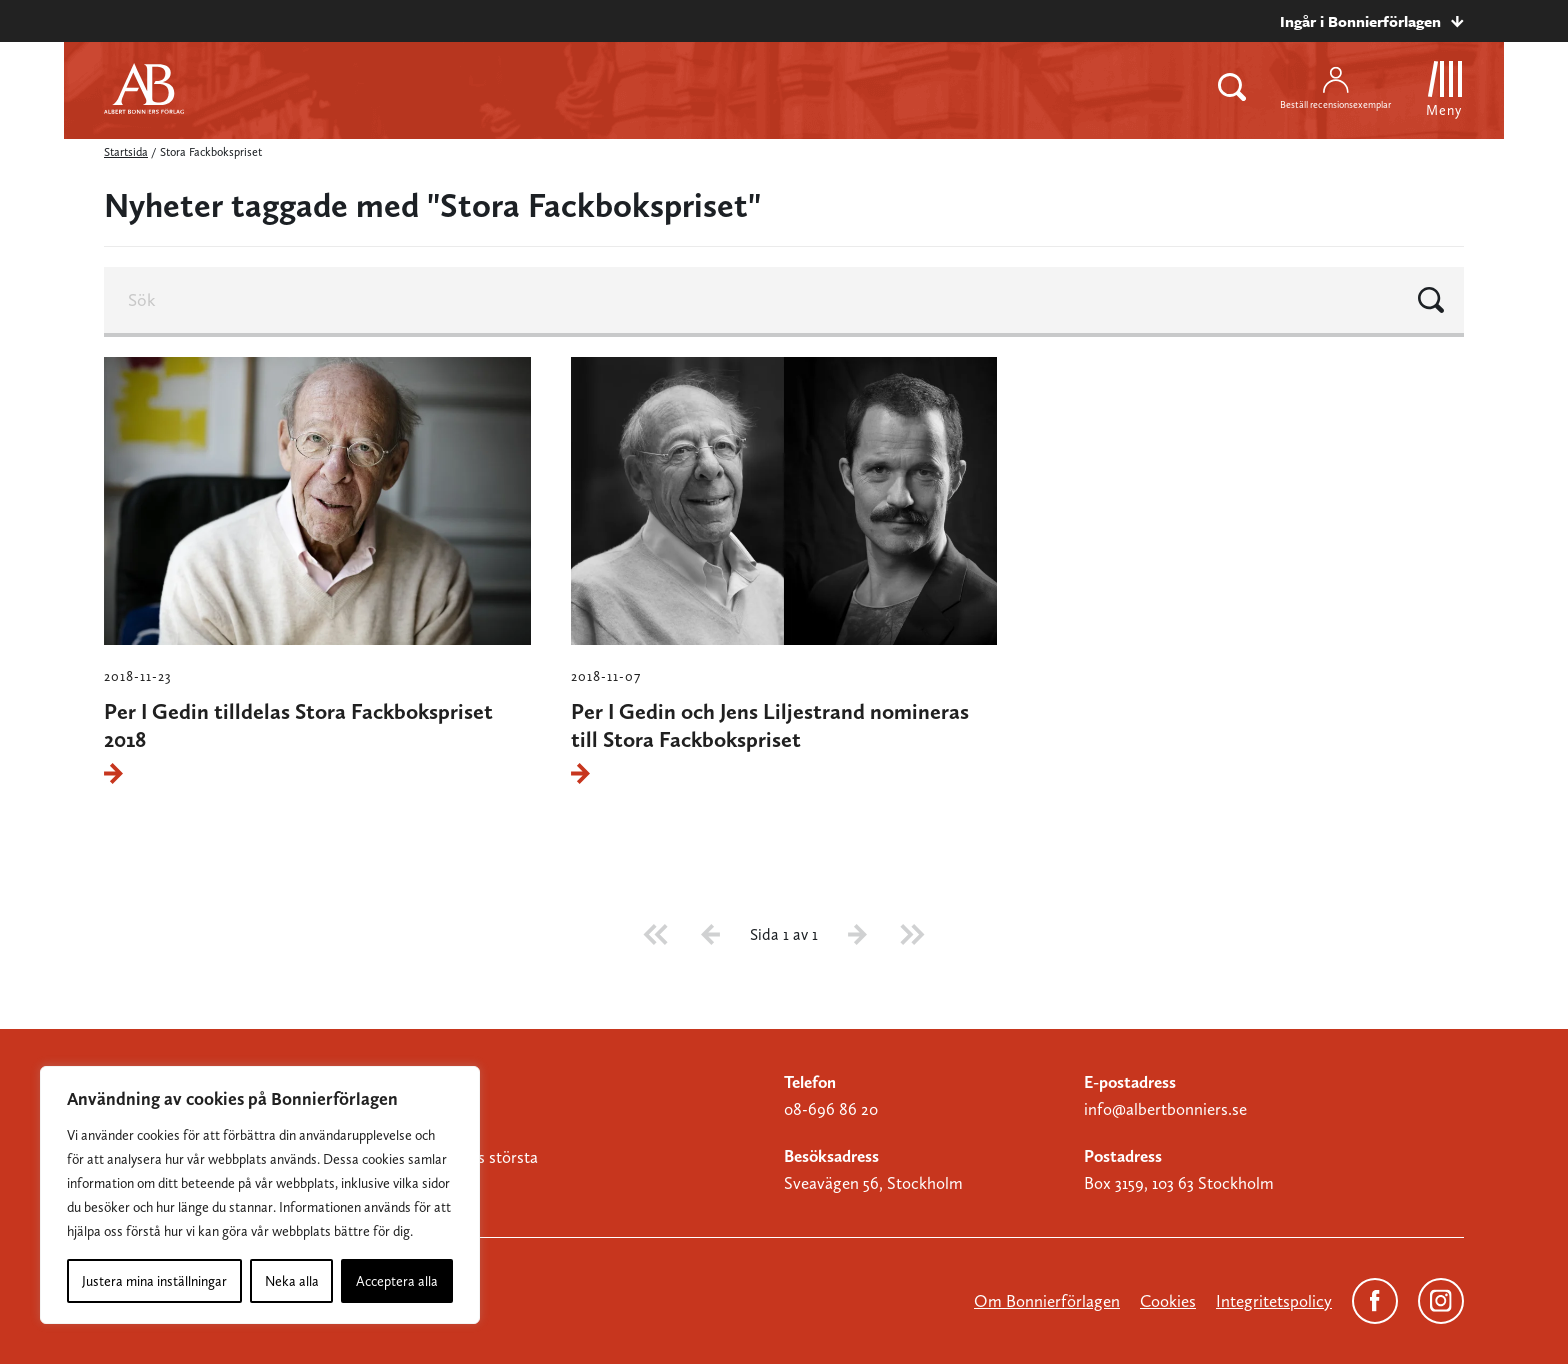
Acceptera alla (397, 1281)
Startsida (126, 152)
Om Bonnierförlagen (1047, 1301)
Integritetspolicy (1274, 1301)
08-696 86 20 (831, 1109)
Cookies (1168, 1301)
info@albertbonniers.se (1165, 1109)
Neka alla (292, 1281)
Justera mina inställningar (154, 1281)
